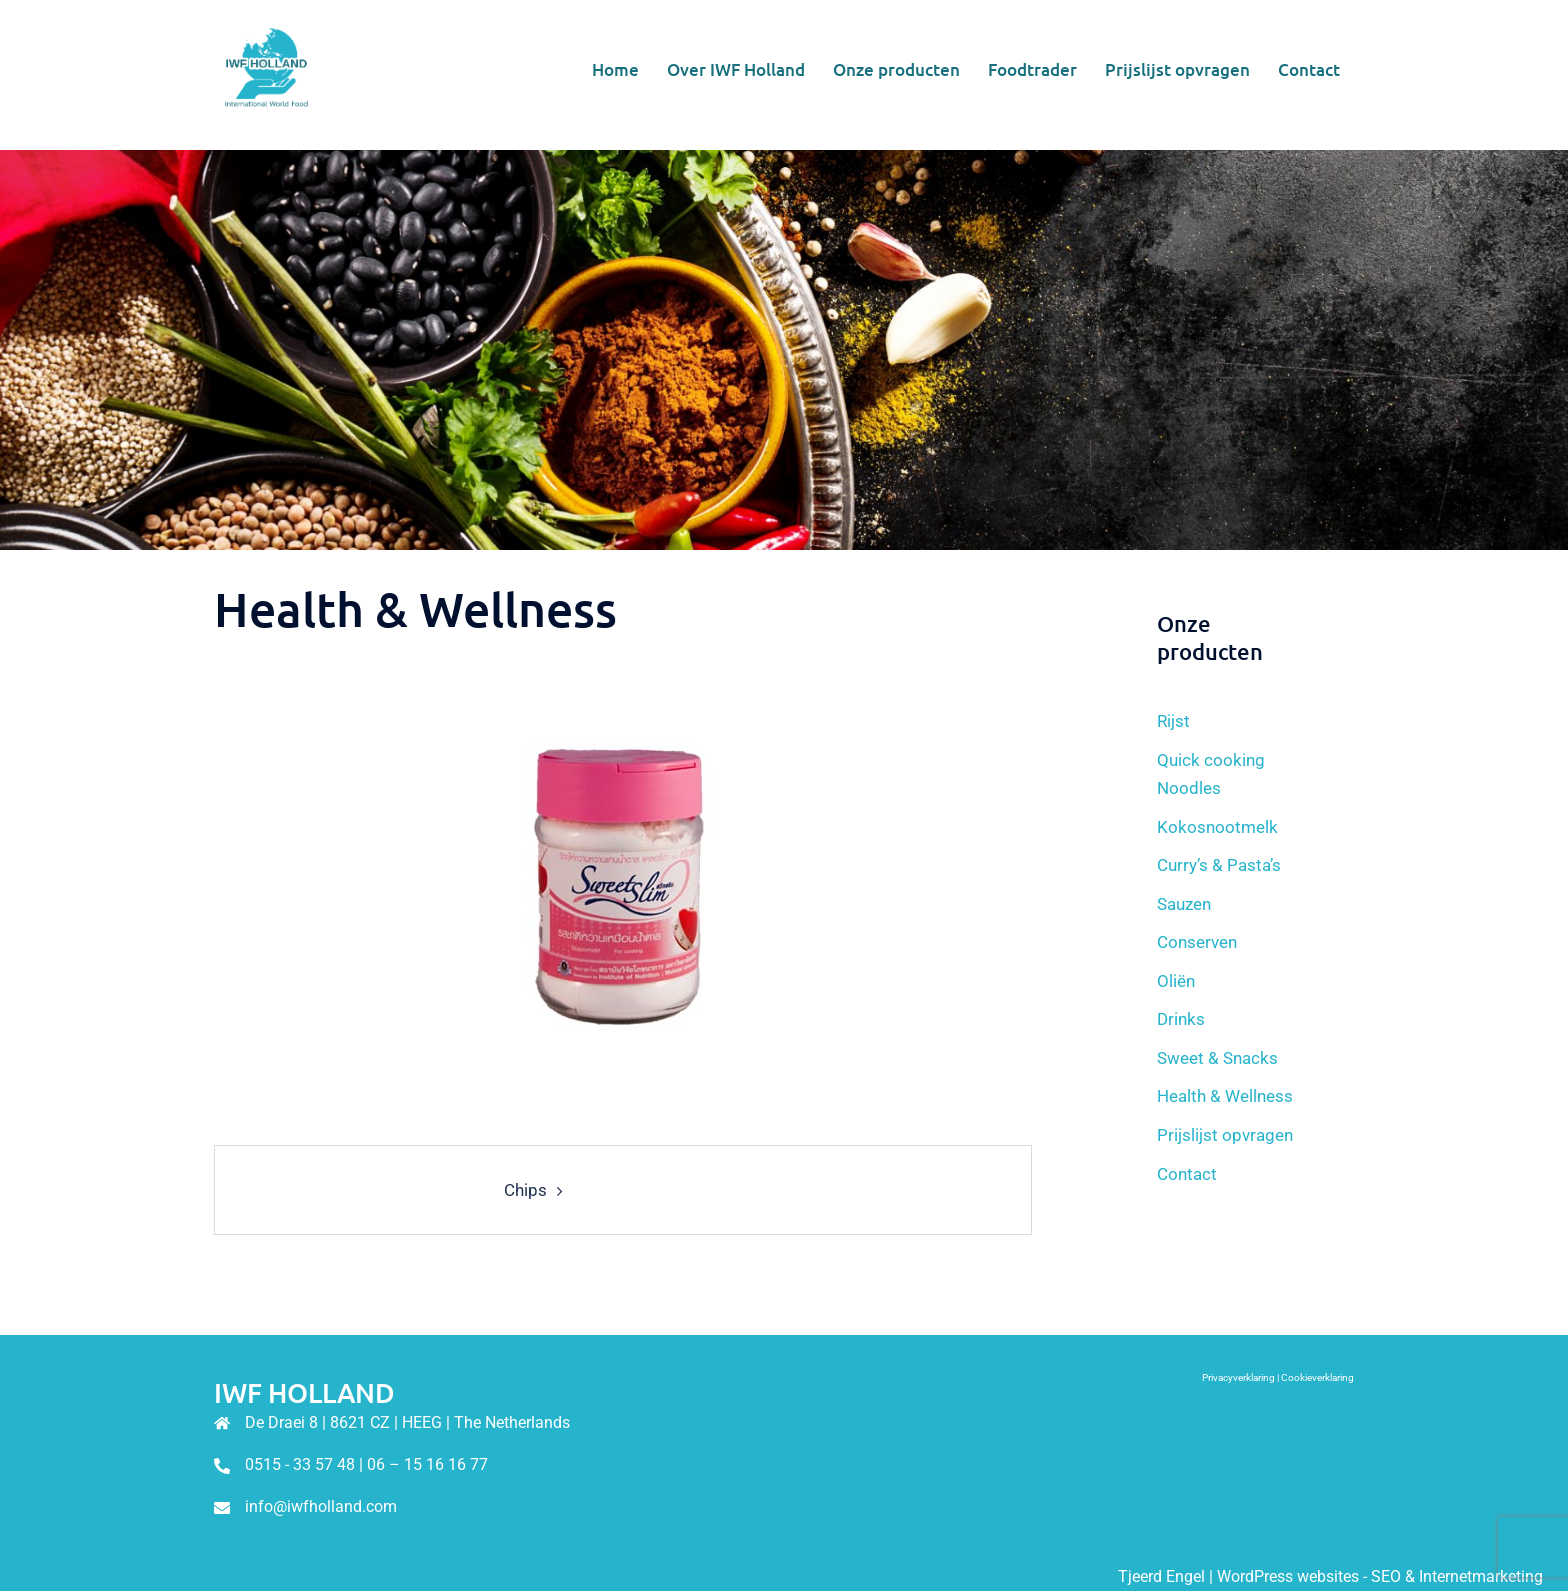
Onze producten (896, 69)
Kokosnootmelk (1217, 827)
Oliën (1176, 981)
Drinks (1181, 1019)
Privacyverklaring (1238, 1377)
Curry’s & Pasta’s (1219, 865)
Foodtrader (1032, 69)
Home (615, 69)
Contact (1309, 69)
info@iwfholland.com (321, 1506)
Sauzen (1184, 904)
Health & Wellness (1225, 1096)
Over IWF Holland (736, 69)
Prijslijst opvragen (1177, 69)
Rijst (1173, 721)
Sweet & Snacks (1217, 1058)
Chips (525, 1190)
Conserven (1197, 942)
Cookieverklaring (1317, 1377)
